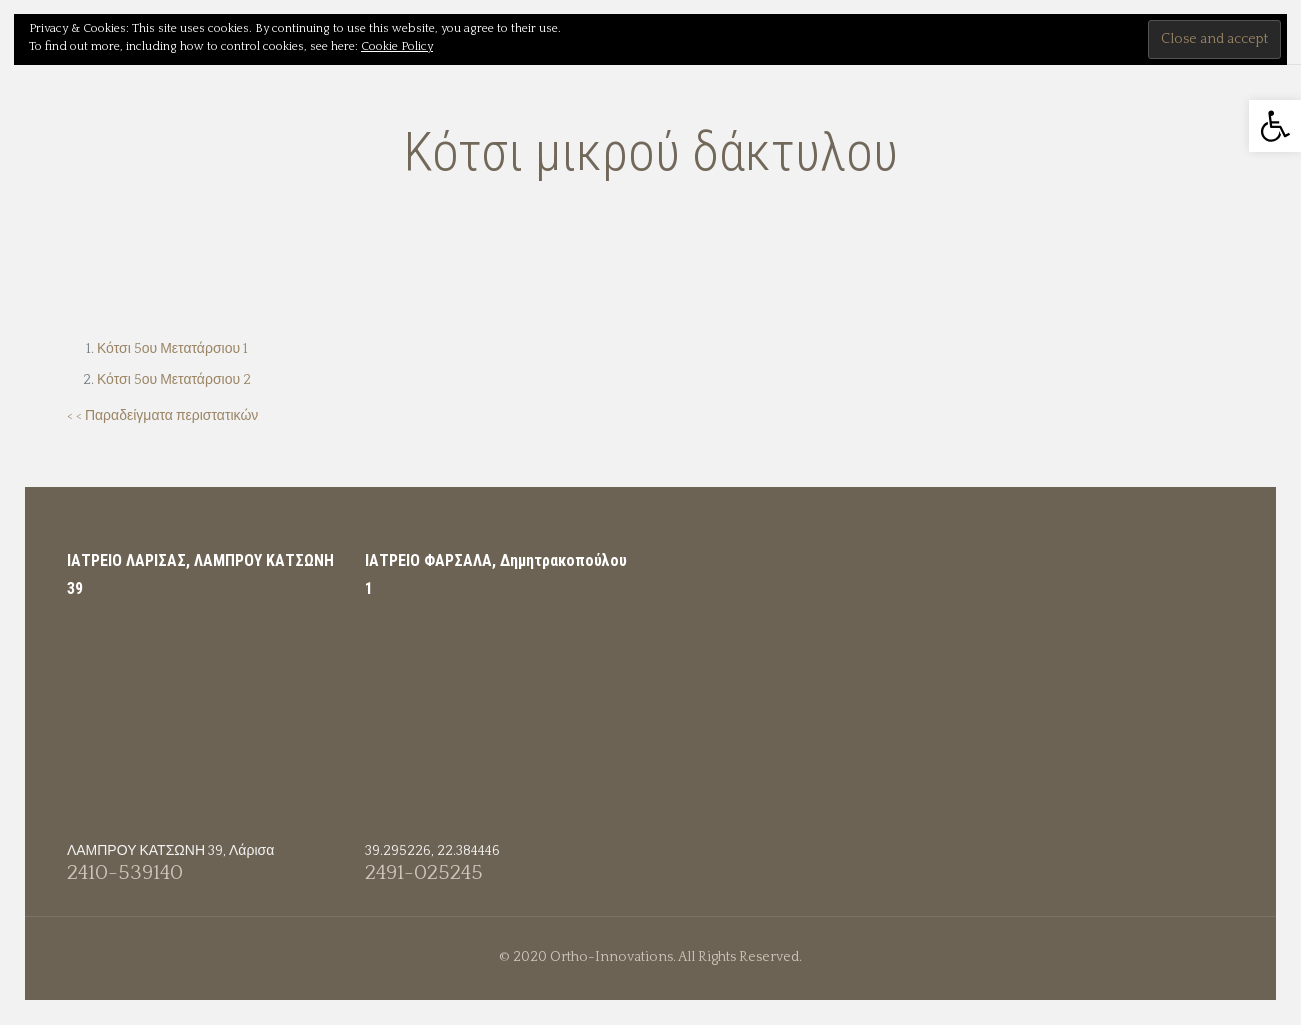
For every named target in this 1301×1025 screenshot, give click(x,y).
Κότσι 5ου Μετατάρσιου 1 (172, 349)
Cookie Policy (397, 46)
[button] (1275, 126)
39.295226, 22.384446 (432, 851)
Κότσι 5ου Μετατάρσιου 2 (174, 380)
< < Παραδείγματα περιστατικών (162, 416)
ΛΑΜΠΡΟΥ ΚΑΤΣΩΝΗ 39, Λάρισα (170, 851)
